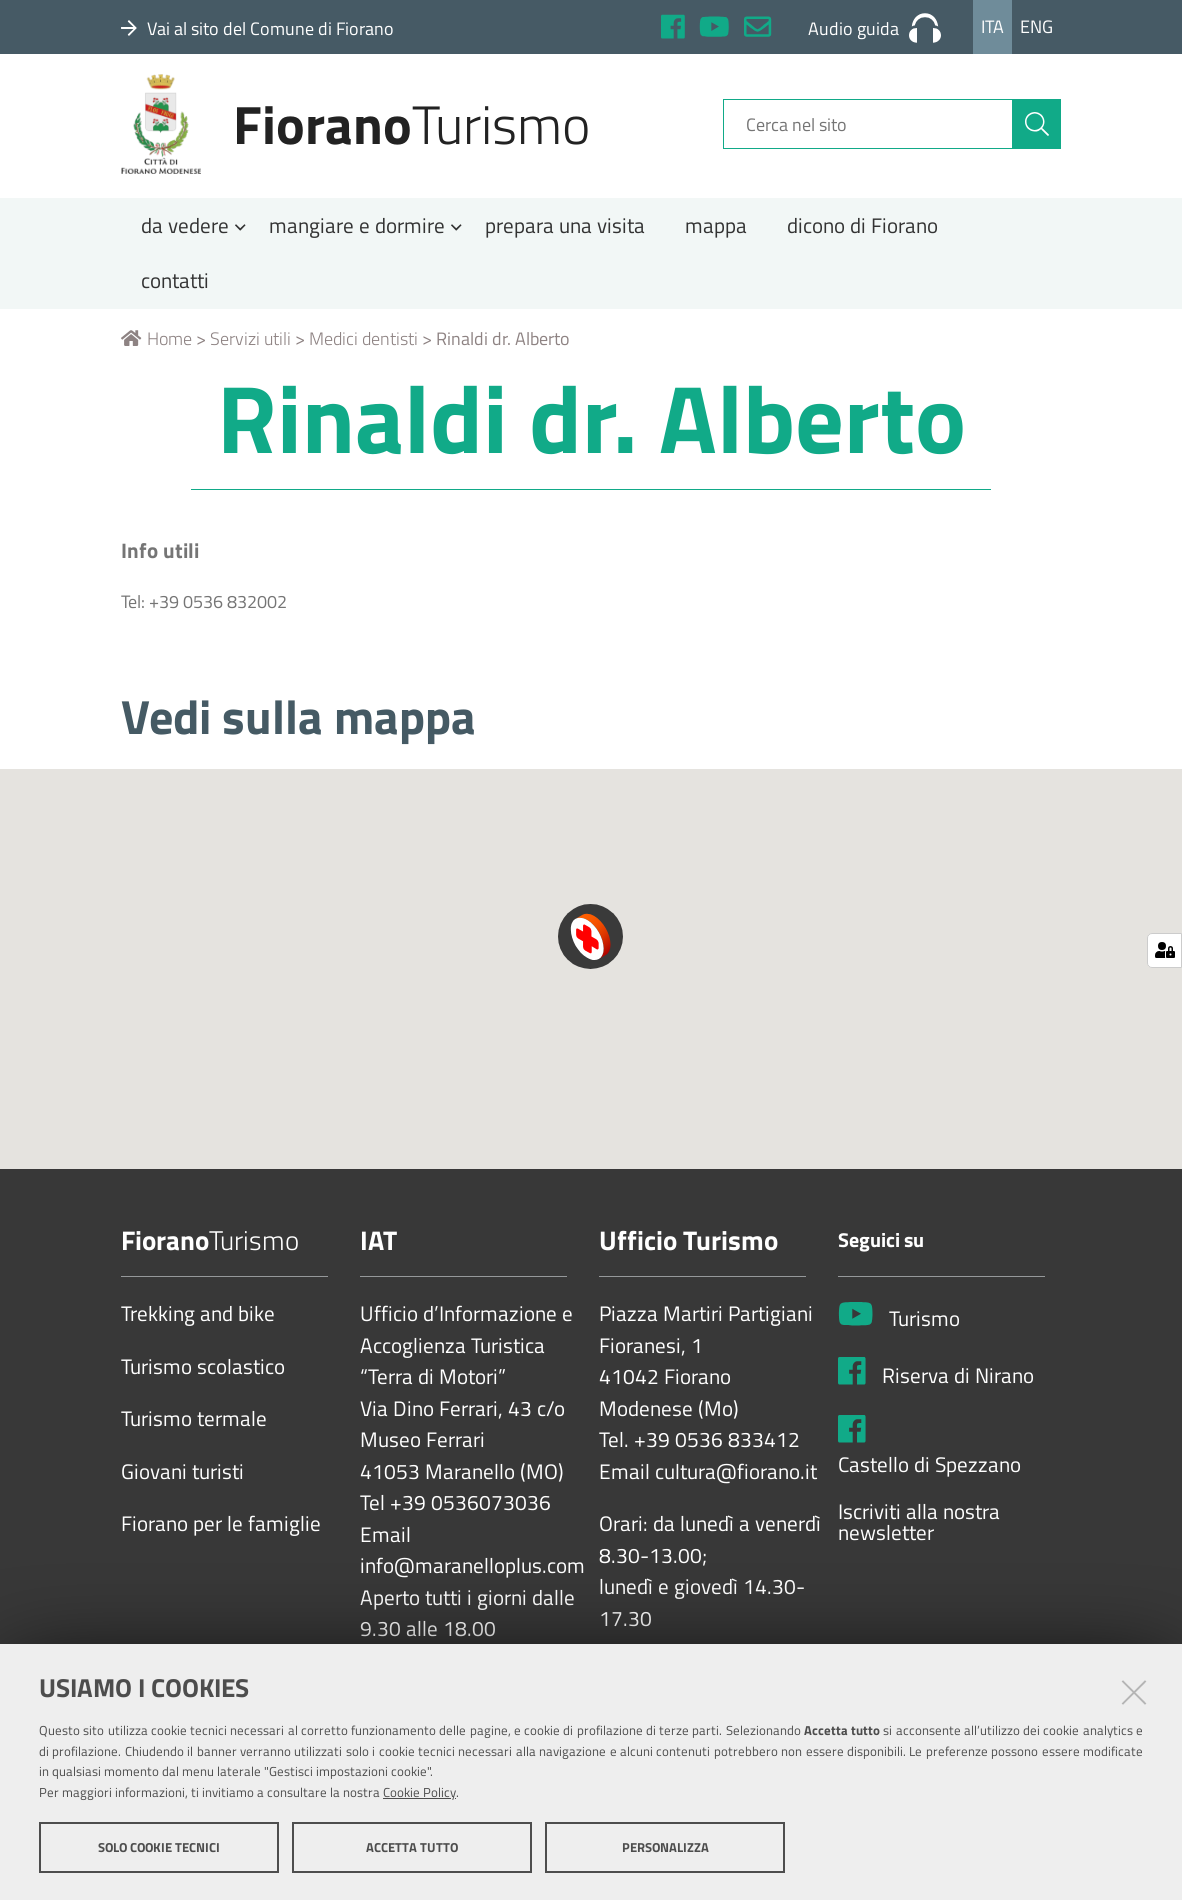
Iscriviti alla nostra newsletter (919, 1536)
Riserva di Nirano (958, 1390)
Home (156, 352)
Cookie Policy (419, 1793)
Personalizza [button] (665, 1848)
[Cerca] (1037, 133)
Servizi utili (250, 352)
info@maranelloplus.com (472, 1580)
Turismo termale (194, 1433)
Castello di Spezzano (929, 1478)
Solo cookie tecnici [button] (159, 1848)
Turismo (924, 1333)
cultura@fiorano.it (736, 1486)
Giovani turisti (182, 1486)
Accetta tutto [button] (412, 1848)
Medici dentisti (363, 352)
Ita (992, 26)
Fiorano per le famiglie (221, 1538)
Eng (1036, 26)
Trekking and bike (198, 1328)
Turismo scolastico (203, 1381)
